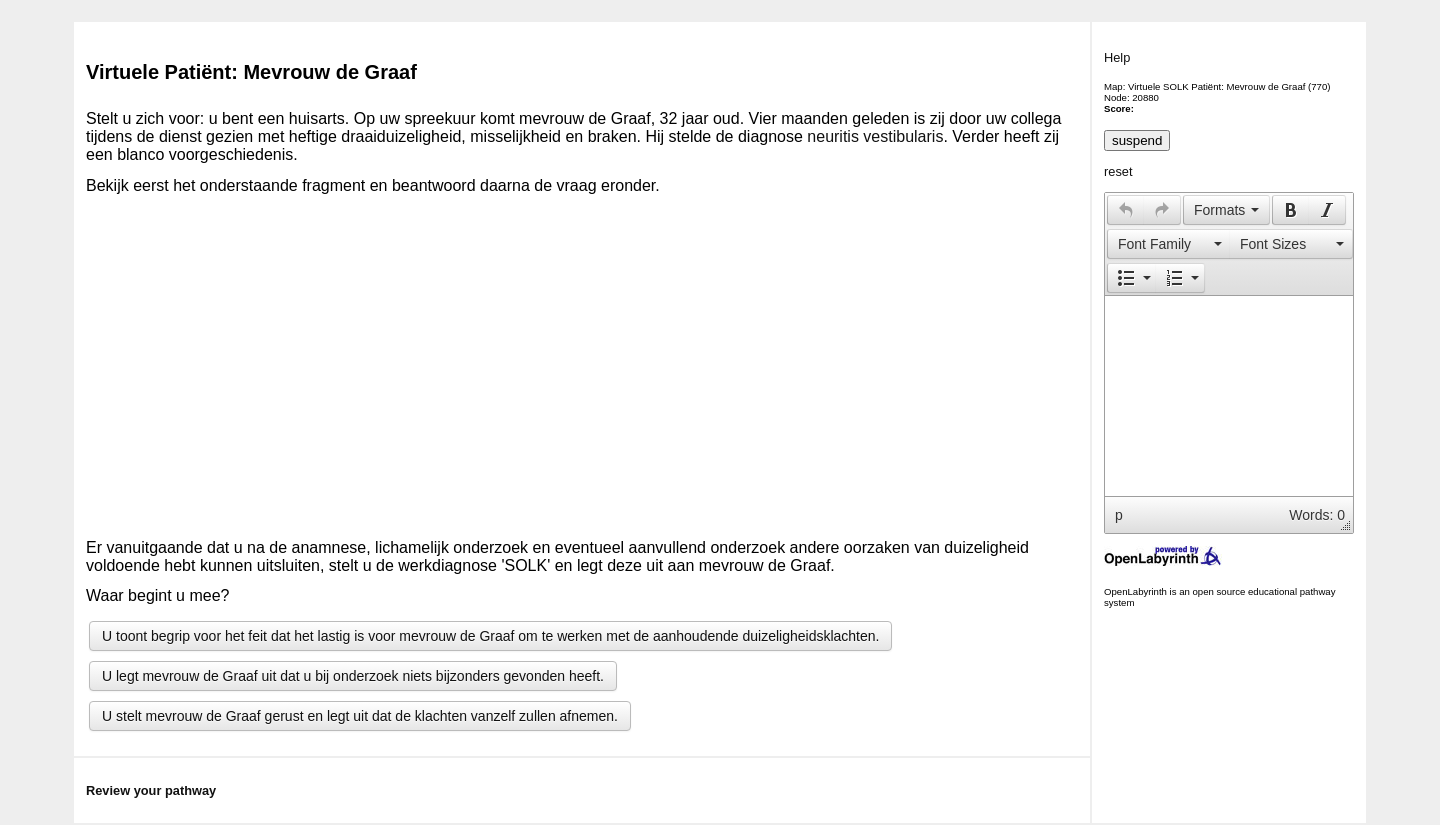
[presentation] (1126, 210)
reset (1118, 171)
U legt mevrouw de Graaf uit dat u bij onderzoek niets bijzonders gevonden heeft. (353, 676)
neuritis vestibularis (875, 136)
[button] (1125, 210)
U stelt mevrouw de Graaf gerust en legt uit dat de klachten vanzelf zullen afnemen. (360, 716)
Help (1117, 57)
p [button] (1119, 515)
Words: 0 (1317, 515)
